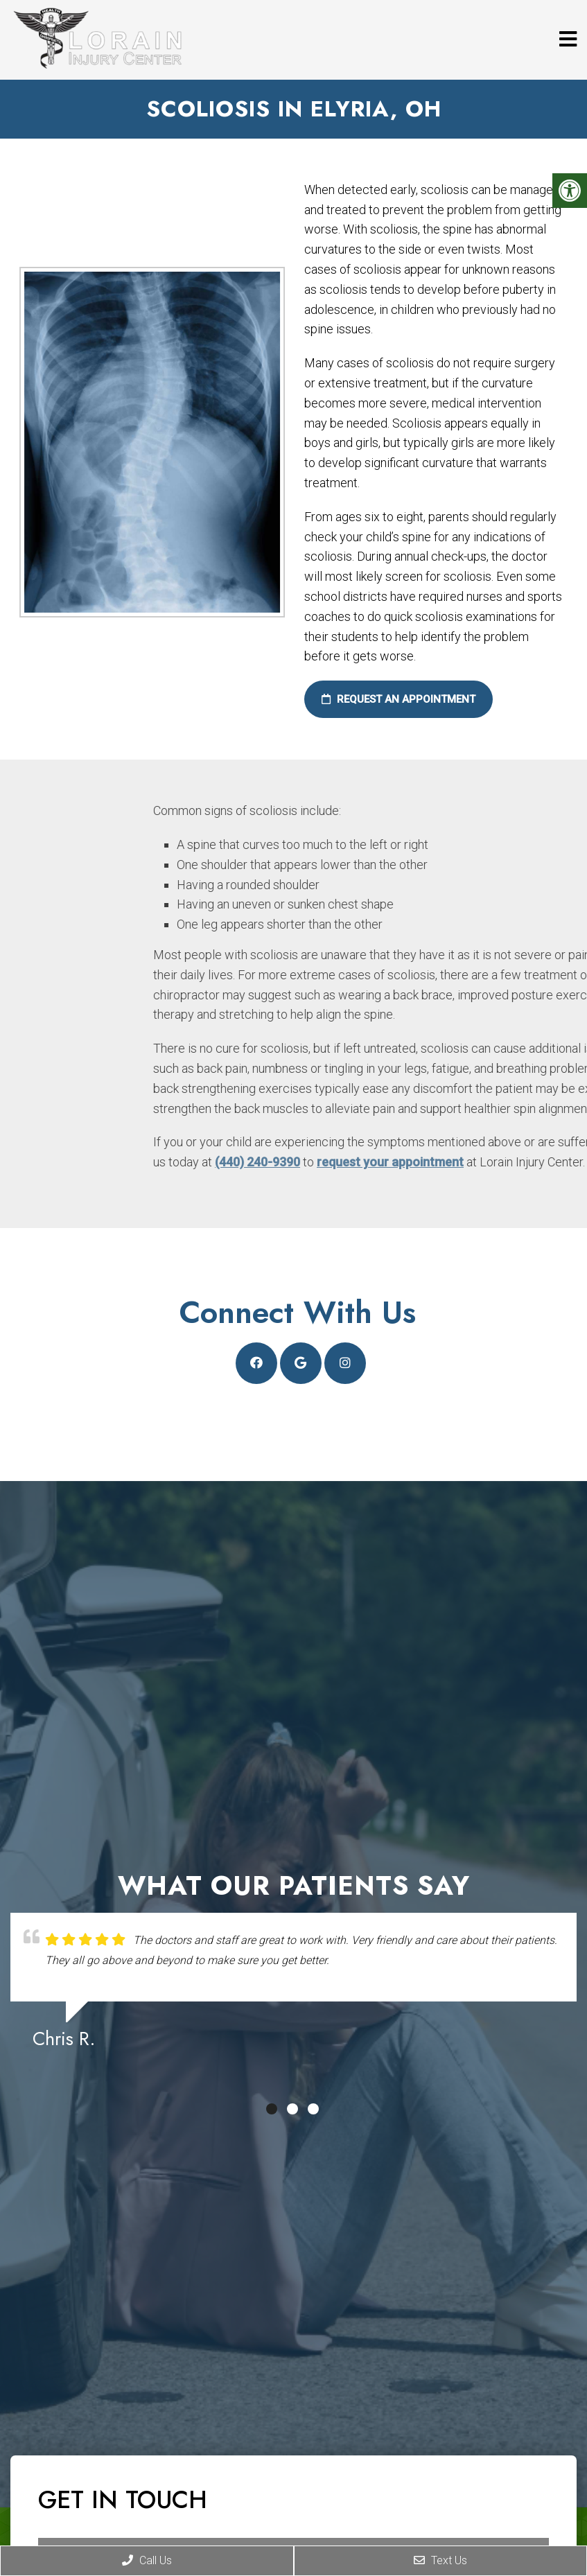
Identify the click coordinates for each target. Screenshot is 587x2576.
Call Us (147, 2560)
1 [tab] (271, 2108)
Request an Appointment (392, 699)
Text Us (440, 2560)
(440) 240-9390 (409, 1162)
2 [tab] (292, 2108)
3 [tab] (313, 2108)
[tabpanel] (293, 1986)
